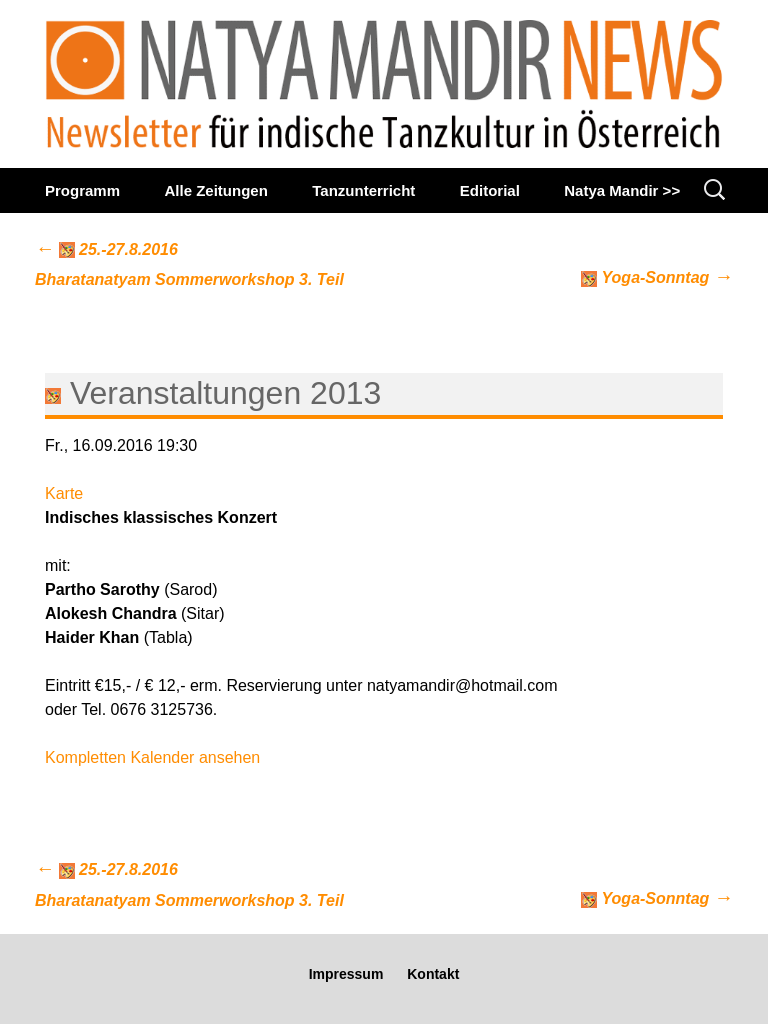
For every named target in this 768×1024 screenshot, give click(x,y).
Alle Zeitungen (215, 190)
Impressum (346, 974)
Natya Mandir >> (622, 190)
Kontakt (433, 974)
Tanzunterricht (363, 190)
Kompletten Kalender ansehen (152, 757)
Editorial (490, 190)
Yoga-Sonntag (657, 276)
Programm (82, 190)
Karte (64, 493)
